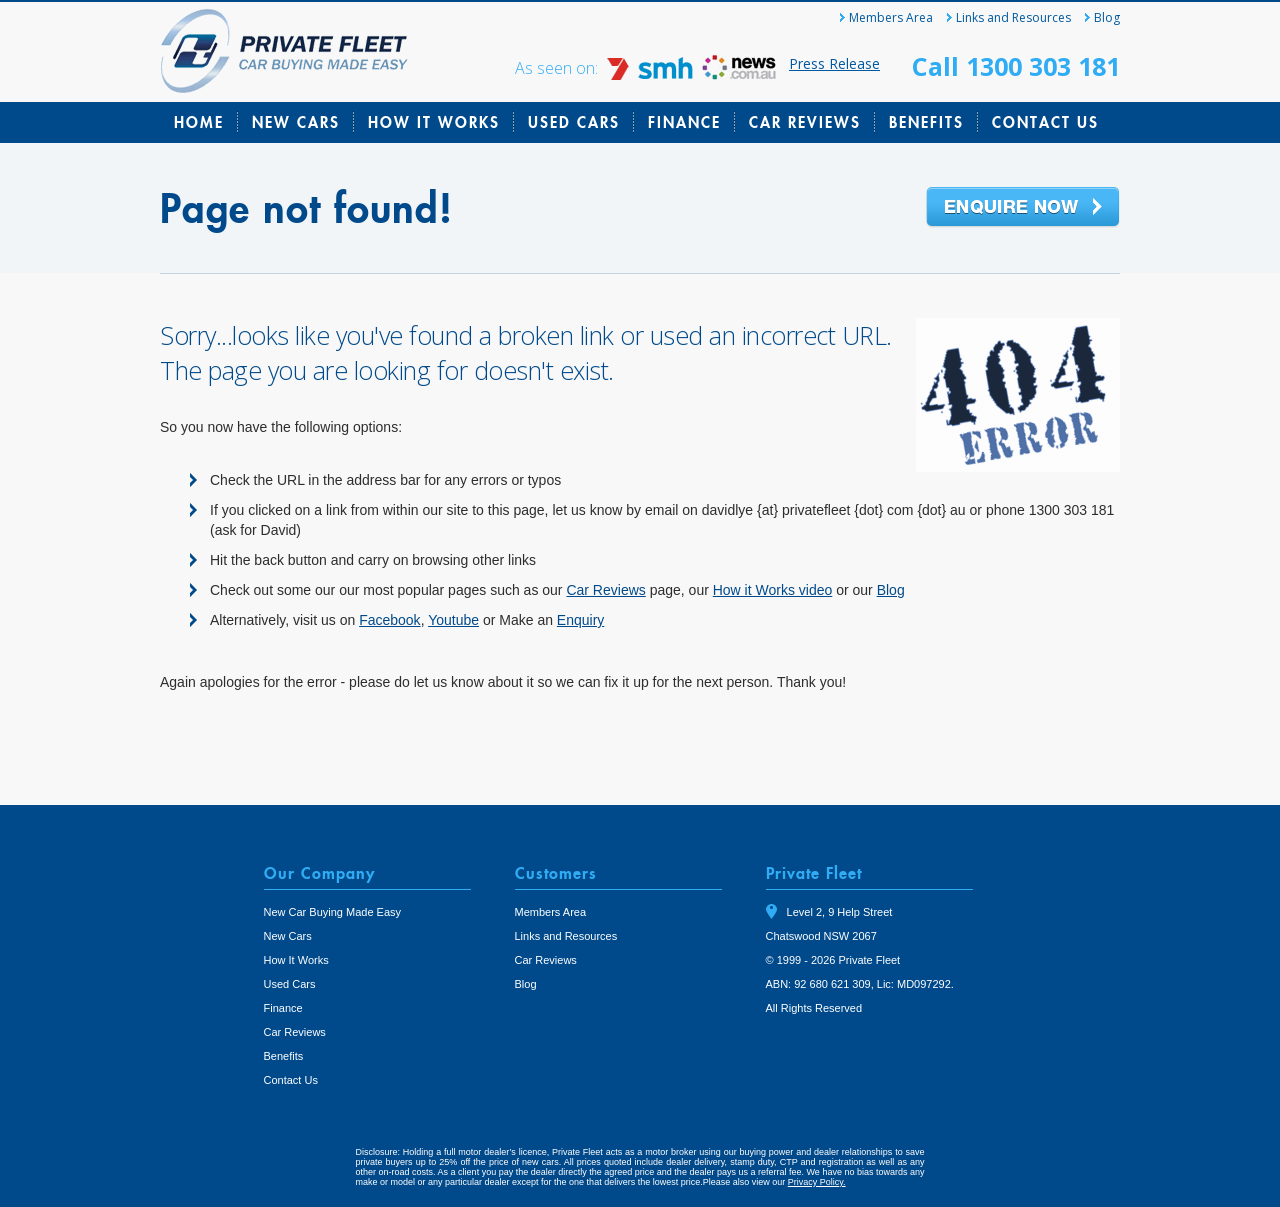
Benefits (926, 122)
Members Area (891, 17)
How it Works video (773, 590)
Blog (1107, 17)
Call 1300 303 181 (1016, 66)
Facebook (389, 620)
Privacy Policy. (817, 1182)
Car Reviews (805, 122)
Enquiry (580, 620)
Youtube (453, 620)
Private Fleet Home (284, 51)
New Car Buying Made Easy (333, 912)
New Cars (296, 122)
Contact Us (1045, 122)
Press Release (834, 63)
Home (199, 122)
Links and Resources (1013, 17)
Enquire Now (1023, 208)
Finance (684, 122)
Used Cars (574, 122)
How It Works (434, 122)
